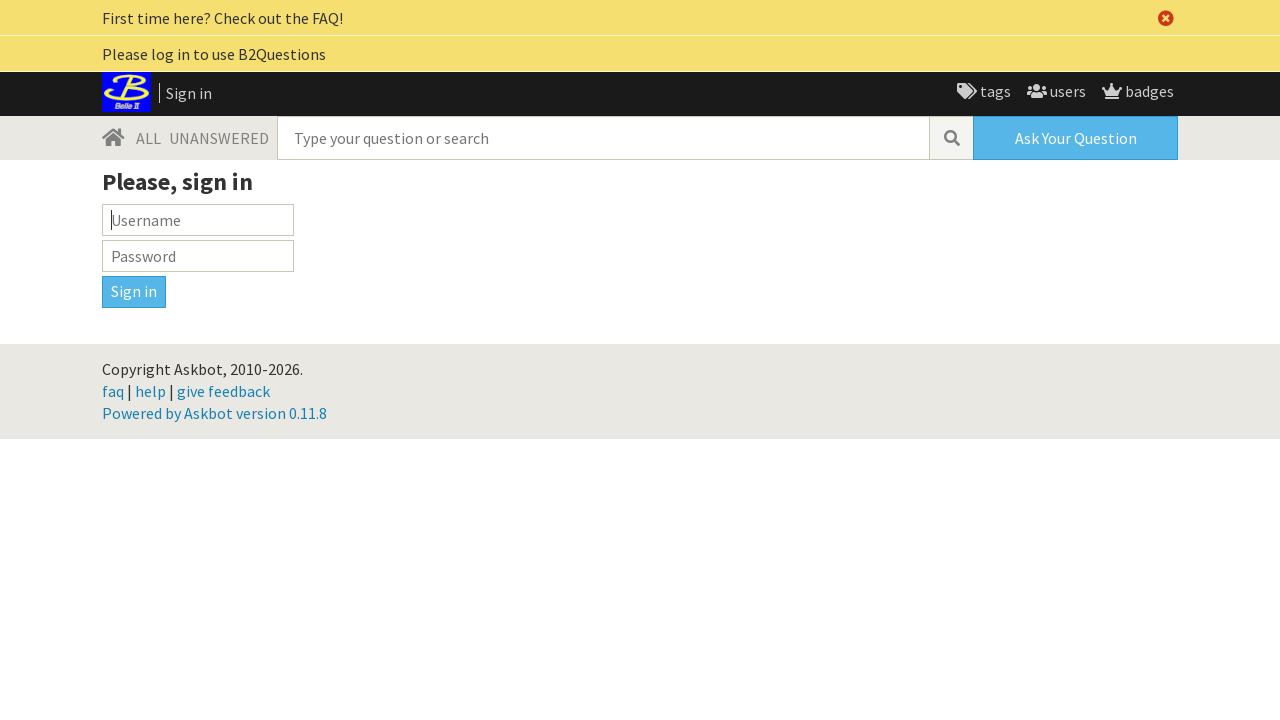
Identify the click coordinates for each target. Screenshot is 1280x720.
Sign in (189, 93)
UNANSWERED (219, 138)
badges (1148, 91)
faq (113, 391)
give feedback (223, 391)
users (1066, 91)
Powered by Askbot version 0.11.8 (214, 413)
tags (994, 91)
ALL (148, 138)
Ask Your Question (1076, 138)
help (150, 391)
